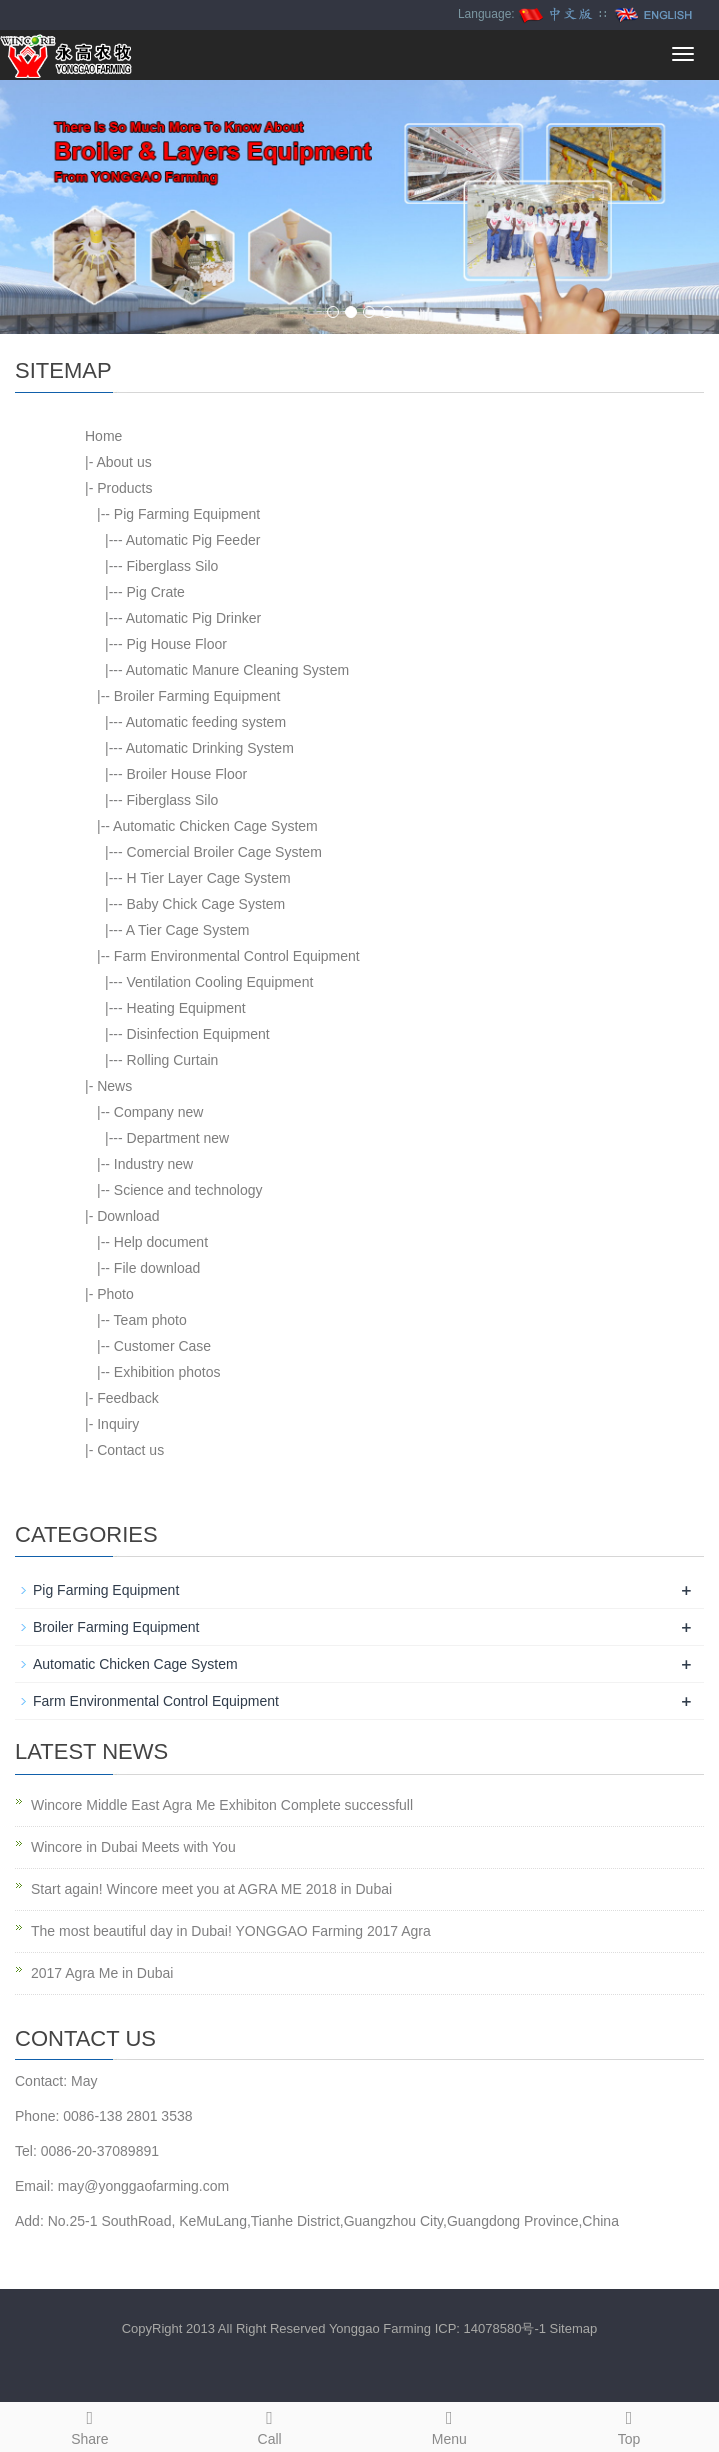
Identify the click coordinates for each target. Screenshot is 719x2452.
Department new (178, 1138)
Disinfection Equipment (198, 1034)
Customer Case (162, 1346)
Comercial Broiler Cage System (224, 852)
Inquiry (118, 1424)
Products (124, 488)
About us (123, 462)
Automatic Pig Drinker (193, 618)
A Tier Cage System (188, 930)
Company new (159, 1112)
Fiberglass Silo (173, 566)
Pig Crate (156, 592)
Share (90, 2425)
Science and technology (188, 1190)
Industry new (153, 1164)
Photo (115, 1294)
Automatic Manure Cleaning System (237, 670)
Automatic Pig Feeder (193, 540)
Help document (161, 1242)
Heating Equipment (186, 1008)
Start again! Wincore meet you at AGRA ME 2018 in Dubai (211, 1889)
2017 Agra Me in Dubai (102, 1973)
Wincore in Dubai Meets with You (133, 1847)
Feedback (127, 1398)
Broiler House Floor (187, 774)
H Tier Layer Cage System (209, 878)
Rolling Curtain (173, 1060)
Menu (450, 2425)
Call (270, 2425)
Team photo (150, 1320)
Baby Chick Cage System (206, 904)
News (114, 1086)
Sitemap (574, 2328)
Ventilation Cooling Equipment (220, 982)
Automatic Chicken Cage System (215, 826)
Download (128, 1216)
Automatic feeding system (206, 722)
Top (629, 2425)
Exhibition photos (167, 1372)
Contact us (130, 1450)
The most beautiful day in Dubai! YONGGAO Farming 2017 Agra (231, 1931)
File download (157, 1268)
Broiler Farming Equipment (197, 696)
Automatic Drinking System (210, 748)
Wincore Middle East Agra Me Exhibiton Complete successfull (222, 1805)
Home (103, 436)
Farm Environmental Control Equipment (237, 956)
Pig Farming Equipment (187, 514)
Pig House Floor (177, 644)
